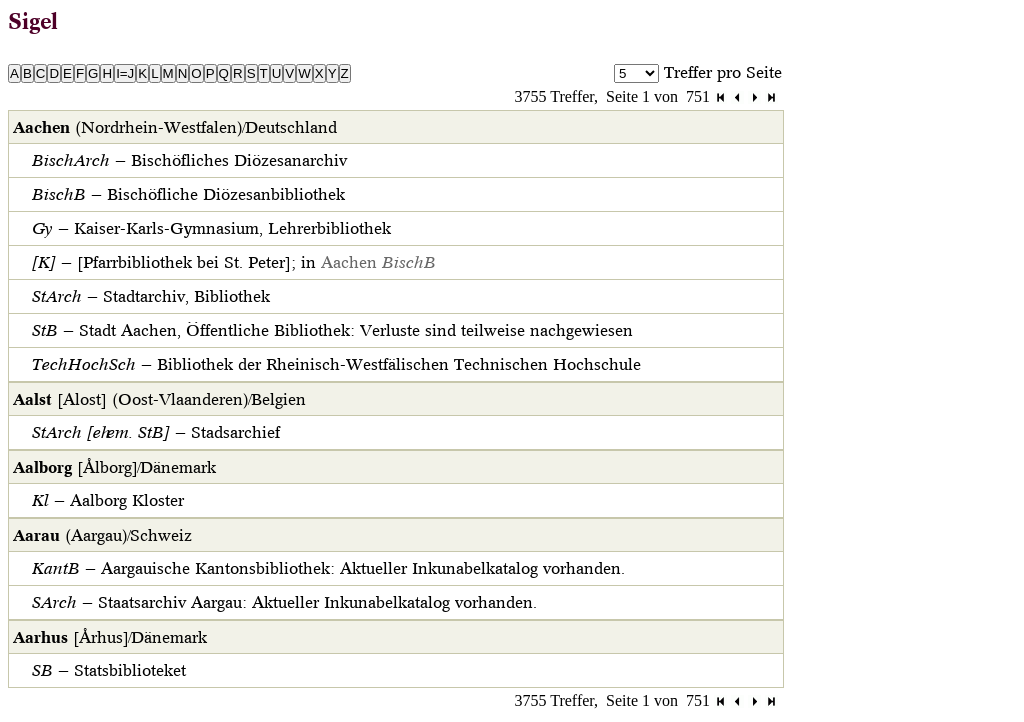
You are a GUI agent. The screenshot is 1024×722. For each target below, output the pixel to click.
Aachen (378, 262)
